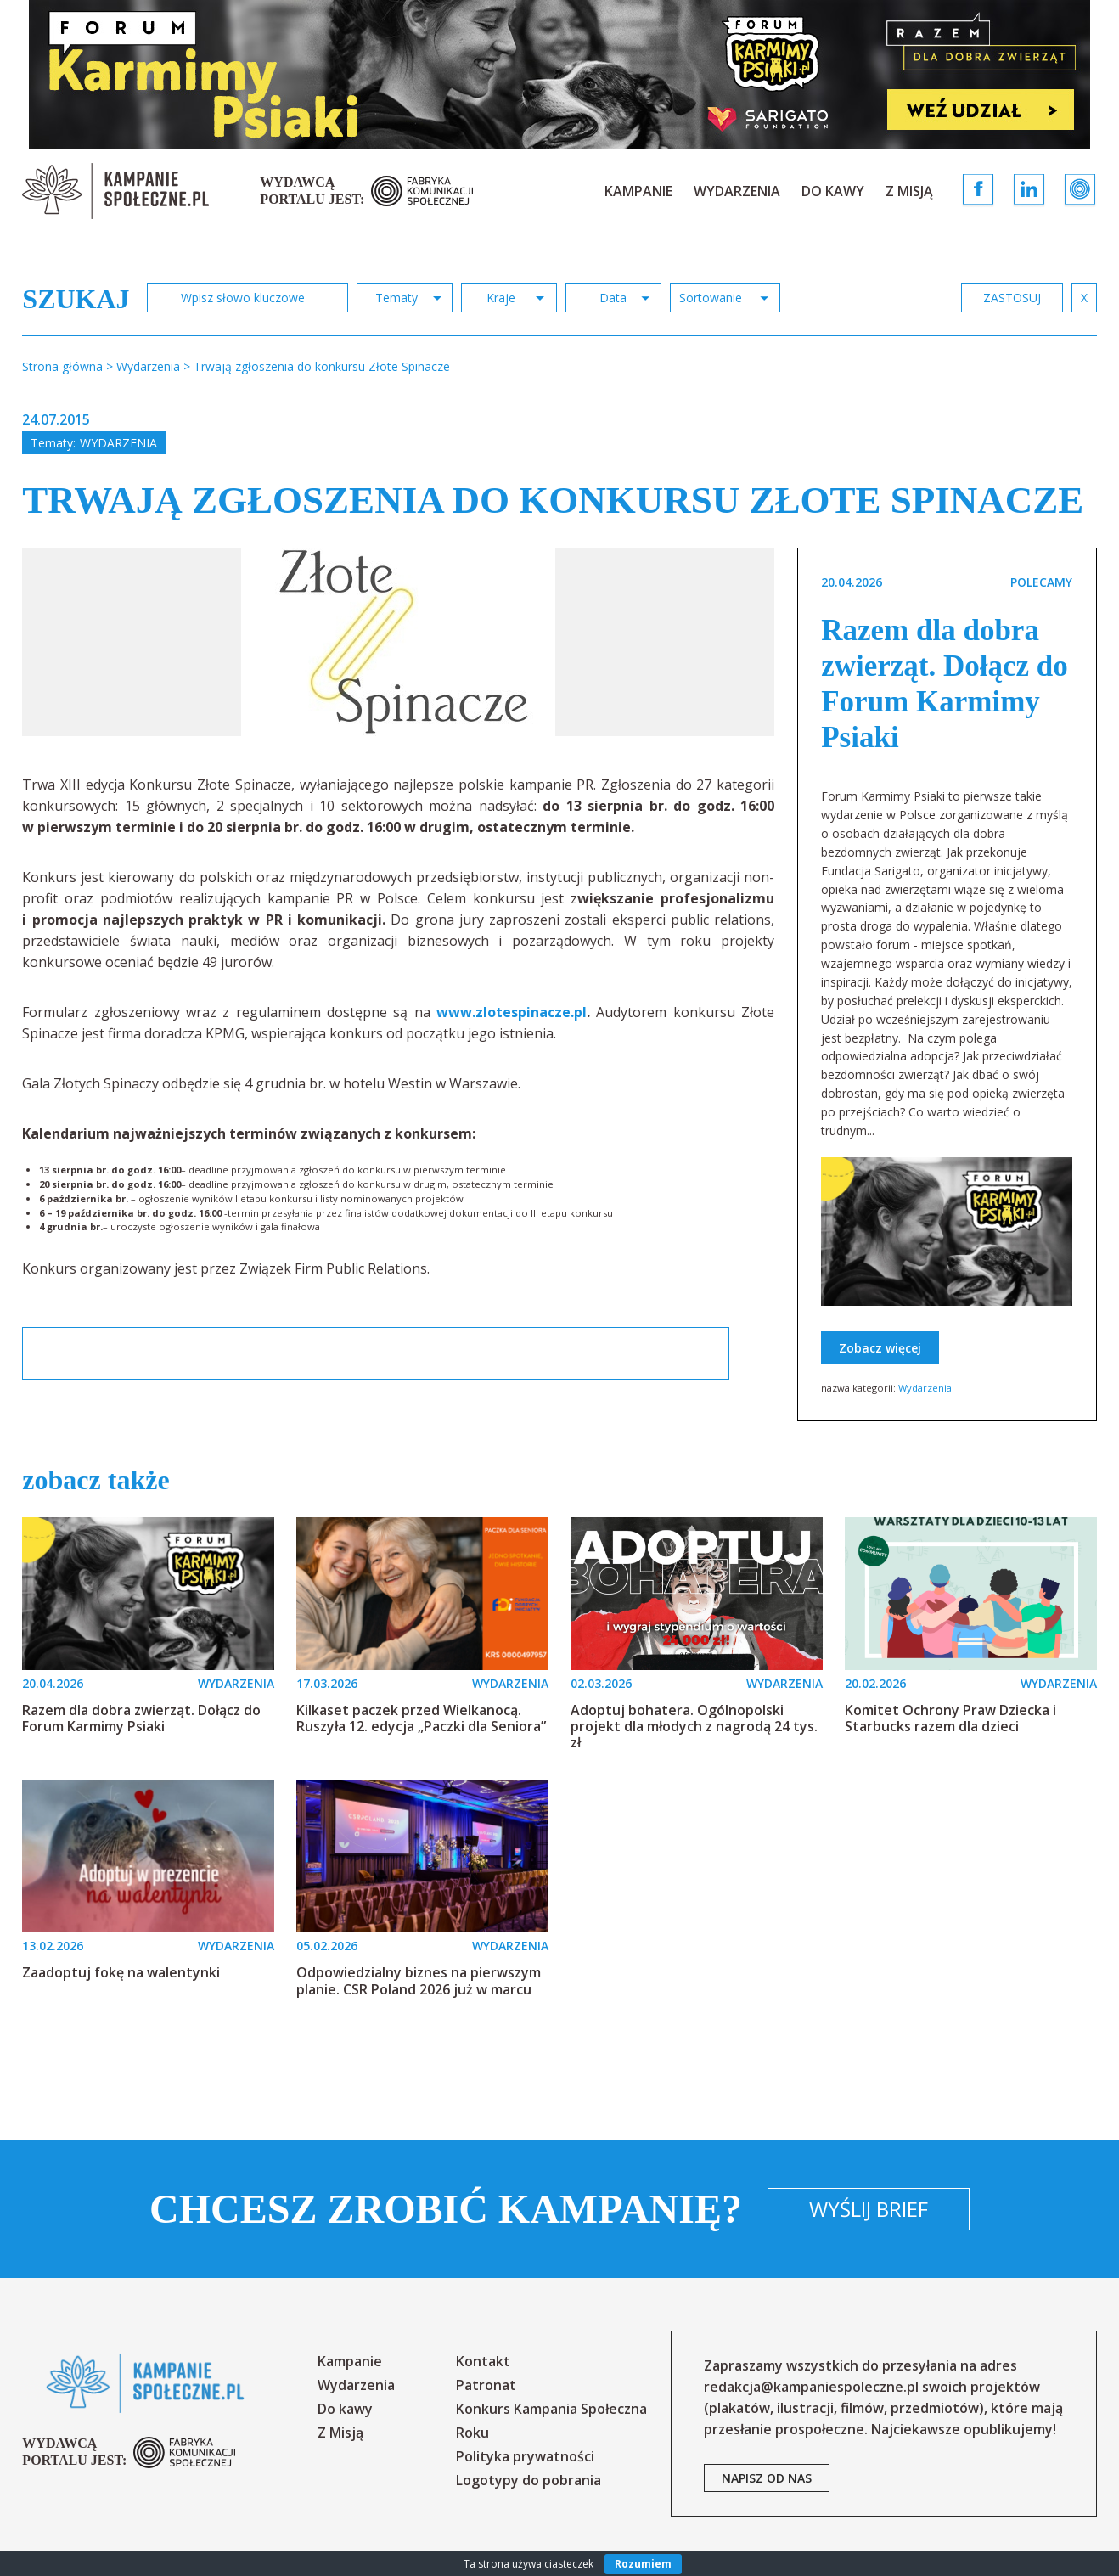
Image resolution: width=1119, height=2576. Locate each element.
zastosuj (1012, 298)
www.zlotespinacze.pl (511, 1012)
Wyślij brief (868, 2209)
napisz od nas (767, 2478)
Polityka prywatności (525, 2456)
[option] (398, 642)
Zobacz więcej (880, 1348)
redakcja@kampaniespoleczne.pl (811, 2386)
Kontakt (483, 2361)
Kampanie (638, 191)
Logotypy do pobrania (528, 2480)
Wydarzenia (737, 191)
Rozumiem (643, 2563)
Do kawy (832, 191)
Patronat (486, 2385)
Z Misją (909, 191)
